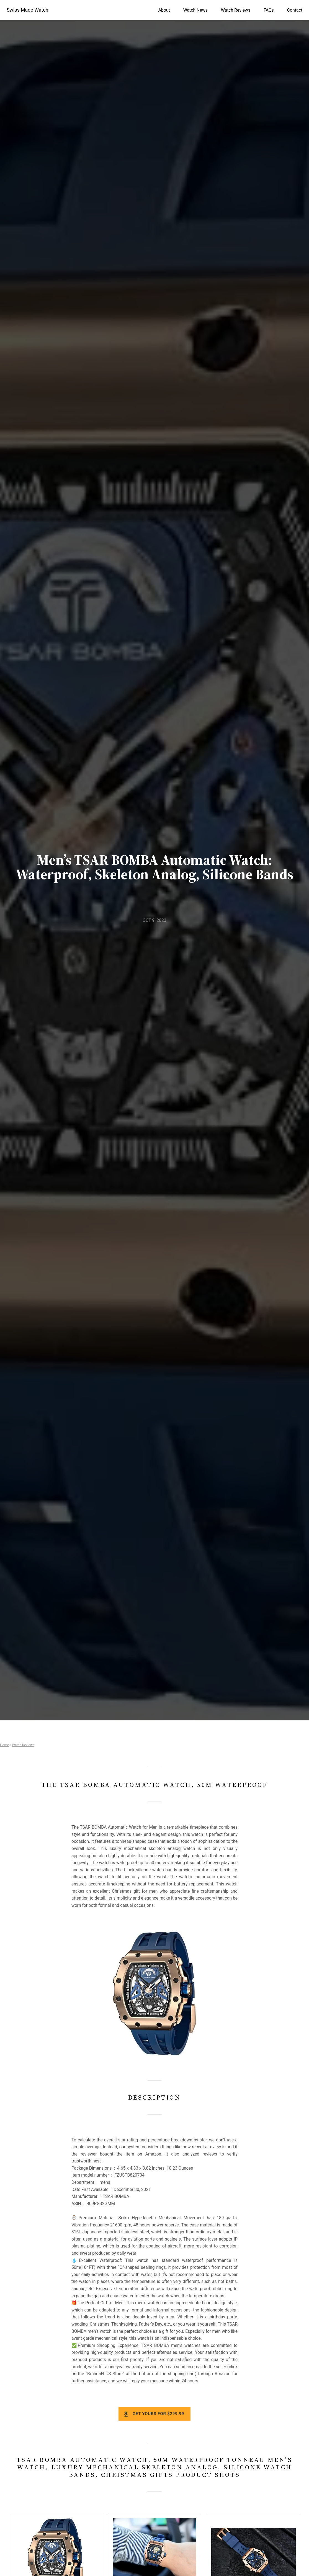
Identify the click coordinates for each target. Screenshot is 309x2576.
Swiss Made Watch (27, 10)
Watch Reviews (23, 1745)
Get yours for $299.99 (158, 2413)
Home (4, 1745)
